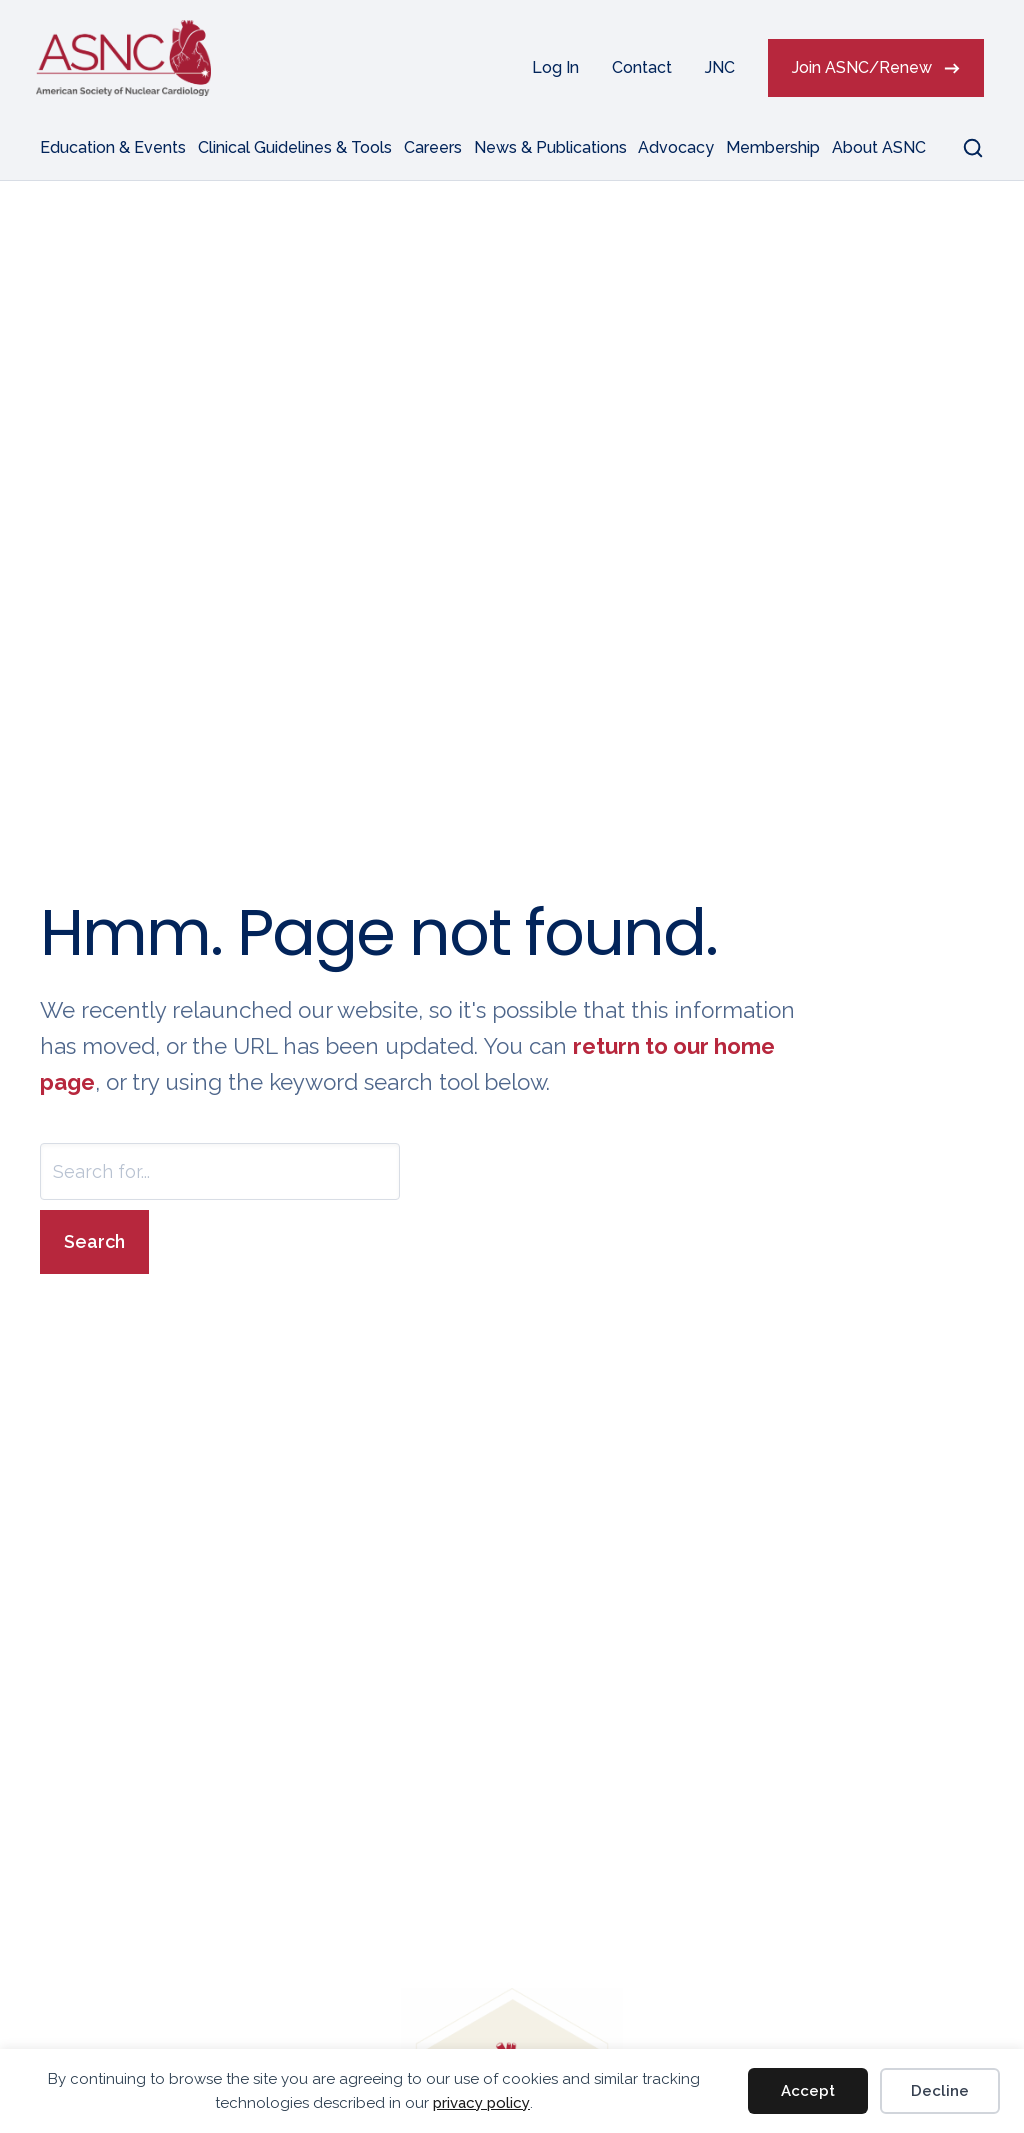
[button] (961, 148)
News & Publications (550, 147)
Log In (555, 67)
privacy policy (481, 2103)
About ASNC (879, 147)
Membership (773, 147)
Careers (433, 147)
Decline (940, 2091)
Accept (808, 2091)
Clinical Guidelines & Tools (295, 147)
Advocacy (676, 147)
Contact (642, 67)
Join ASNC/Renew (862, 67)
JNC (720, 67)
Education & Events (113, 147)
